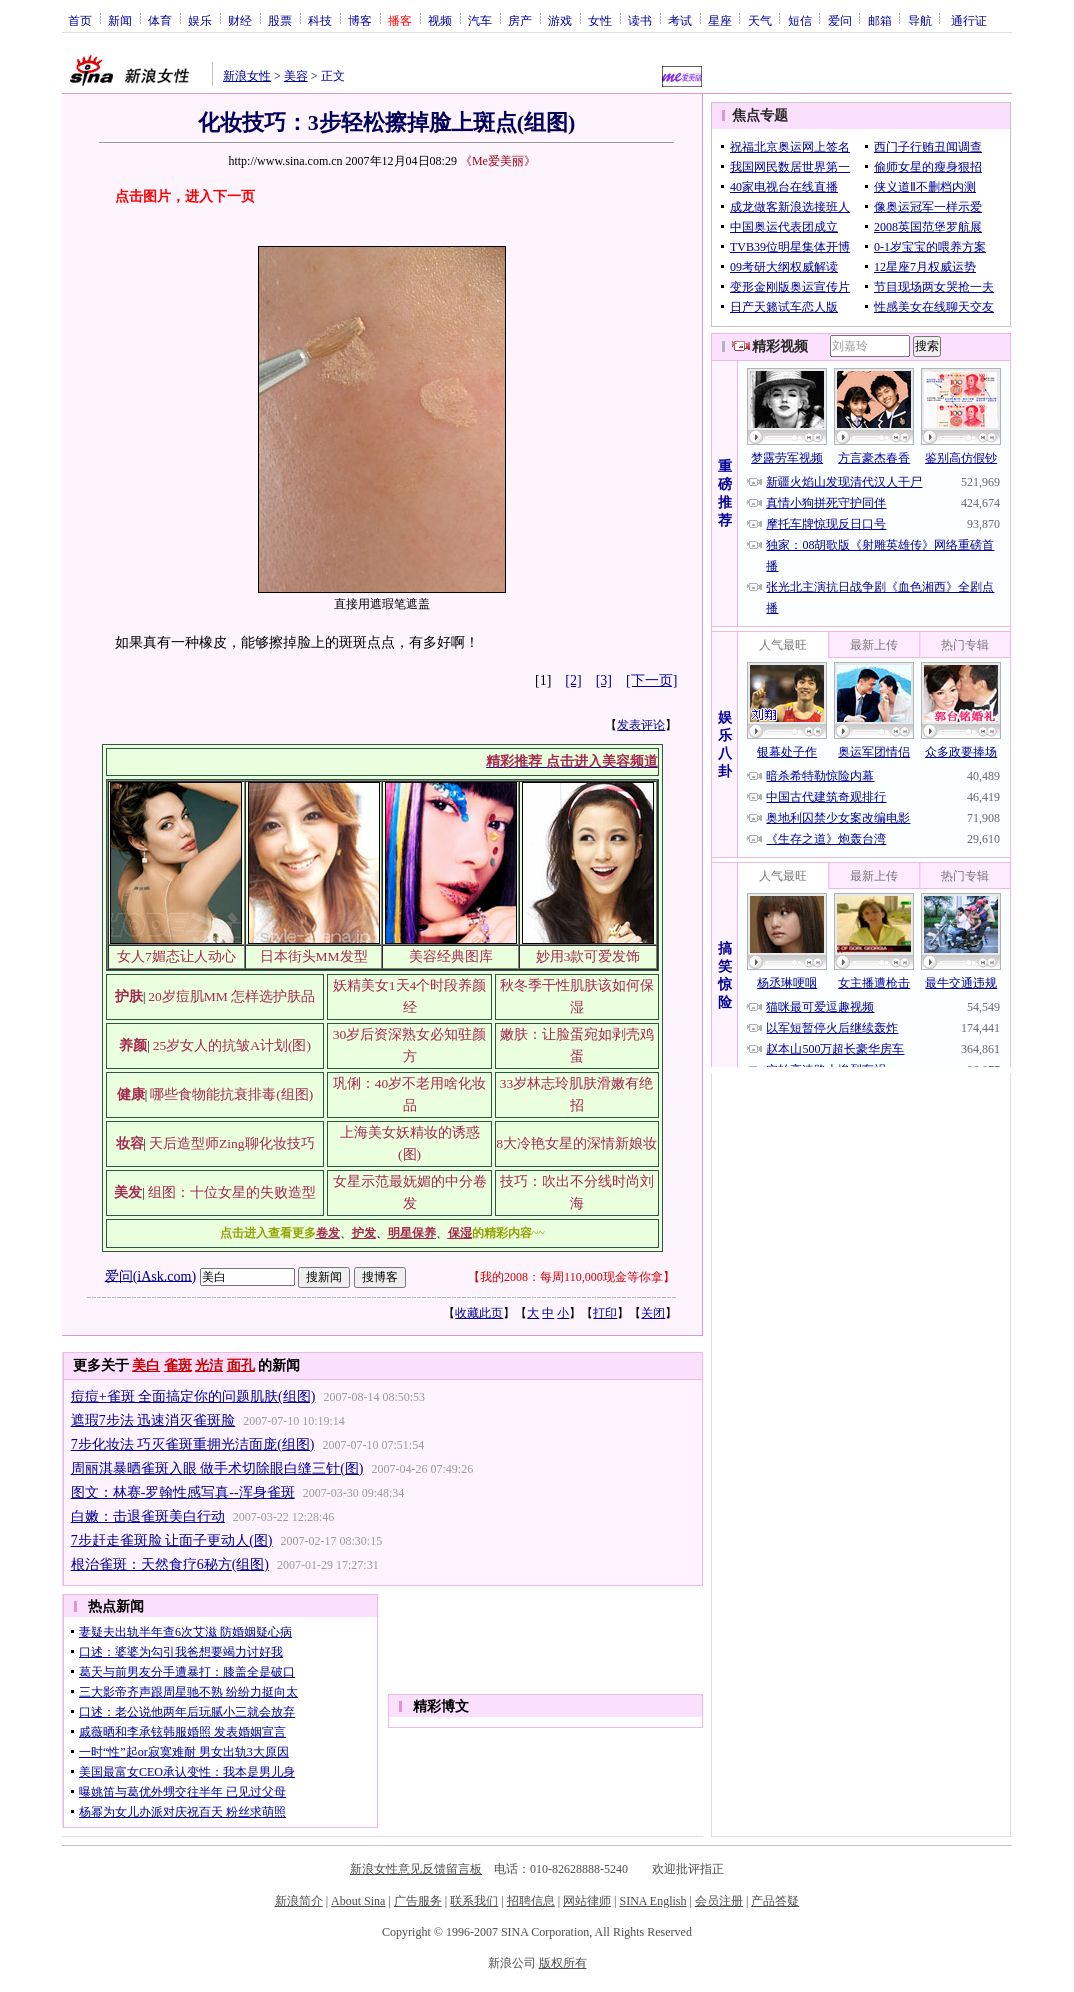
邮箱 (880, 20)
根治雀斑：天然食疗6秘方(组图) (170, 1564)
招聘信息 (531, 1901)
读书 (640, 20)
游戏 (560, 20)
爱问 (840, 20)
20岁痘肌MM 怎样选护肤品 (231, 996)
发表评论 (641, 725)
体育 (160, 20)
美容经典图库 (451, 956)
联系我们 (474, 1901)
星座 (720, 20)
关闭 (653, 1313)
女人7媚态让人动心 (176, 956)
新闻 (120, 20)
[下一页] (651, 680)
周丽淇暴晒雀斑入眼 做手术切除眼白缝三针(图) (217, 1468)
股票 (280, 20)
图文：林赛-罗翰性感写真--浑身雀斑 (183, 1492)
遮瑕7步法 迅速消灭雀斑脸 (153, 1420)
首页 (80, 20)
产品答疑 (775, 1901)
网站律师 (587, 1901)
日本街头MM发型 (314, 956)
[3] (604, 680)
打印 (605, 1313)
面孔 (241, 1365)
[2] (573, 680)
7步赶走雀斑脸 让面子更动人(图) (172, 1540)
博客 (360, 20)
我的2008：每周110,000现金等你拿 (571, 1277)
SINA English (652, 1901)
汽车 (480, 20)
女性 (600, 20)
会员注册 (719, 1901)
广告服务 (418, 1901)
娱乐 (200, 20)
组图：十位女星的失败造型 (232, 1192)
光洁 (209, 1365)
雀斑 (178, 1365)
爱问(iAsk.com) (150, 1275)
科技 (320, 20)
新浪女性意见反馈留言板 (416, 1869)
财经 (240, 20)
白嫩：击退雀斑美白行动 (148, 1516)
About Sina (358, 1901)
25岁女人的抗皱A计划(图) (232, 1045)
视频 (440, 20)
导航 (920, 20)
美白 (146, 1365)
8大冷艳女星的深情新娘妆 (576, 1143)
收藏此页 (479, 1313)
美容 (296, 76)
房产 (520, 20)
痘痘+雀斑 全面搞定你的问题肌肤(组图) (193, 1396)
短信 (800, 20)
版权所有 (563, 1963)
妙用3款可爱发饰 (588, 956)
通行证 (969, 20)
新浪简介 (299, 1901)
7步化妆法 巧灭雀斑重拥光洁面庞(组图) (193, 1444)
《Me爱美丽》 (498, 161)
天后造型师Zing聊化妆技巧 (232, 1143)
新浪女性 (247, 76)
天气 (760, 20)
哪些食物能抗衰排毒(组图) (231, 1094)
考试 (680, 20)
